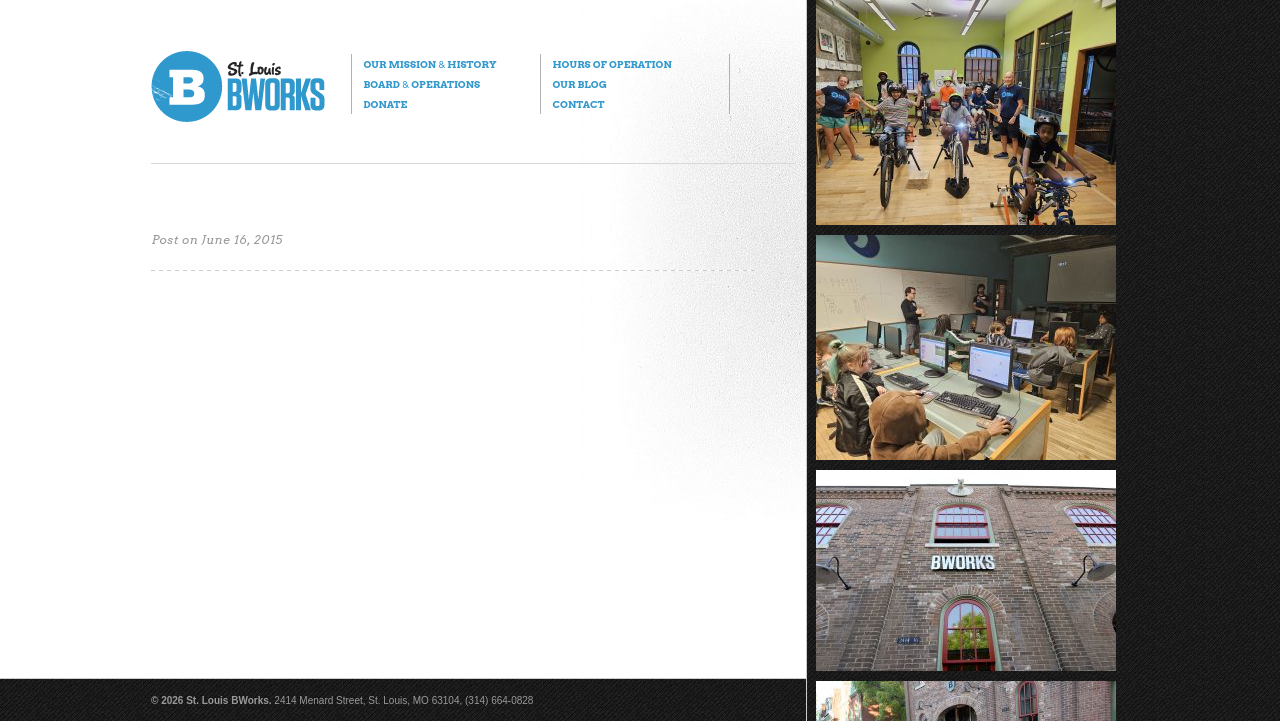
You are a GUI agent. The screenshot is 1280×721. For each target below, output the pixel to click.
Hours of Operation (611, 64)
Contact (578, 104)
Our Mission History (429, 64)
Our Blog (579, 84)
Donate (385, 104)
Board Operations (421, 84)
